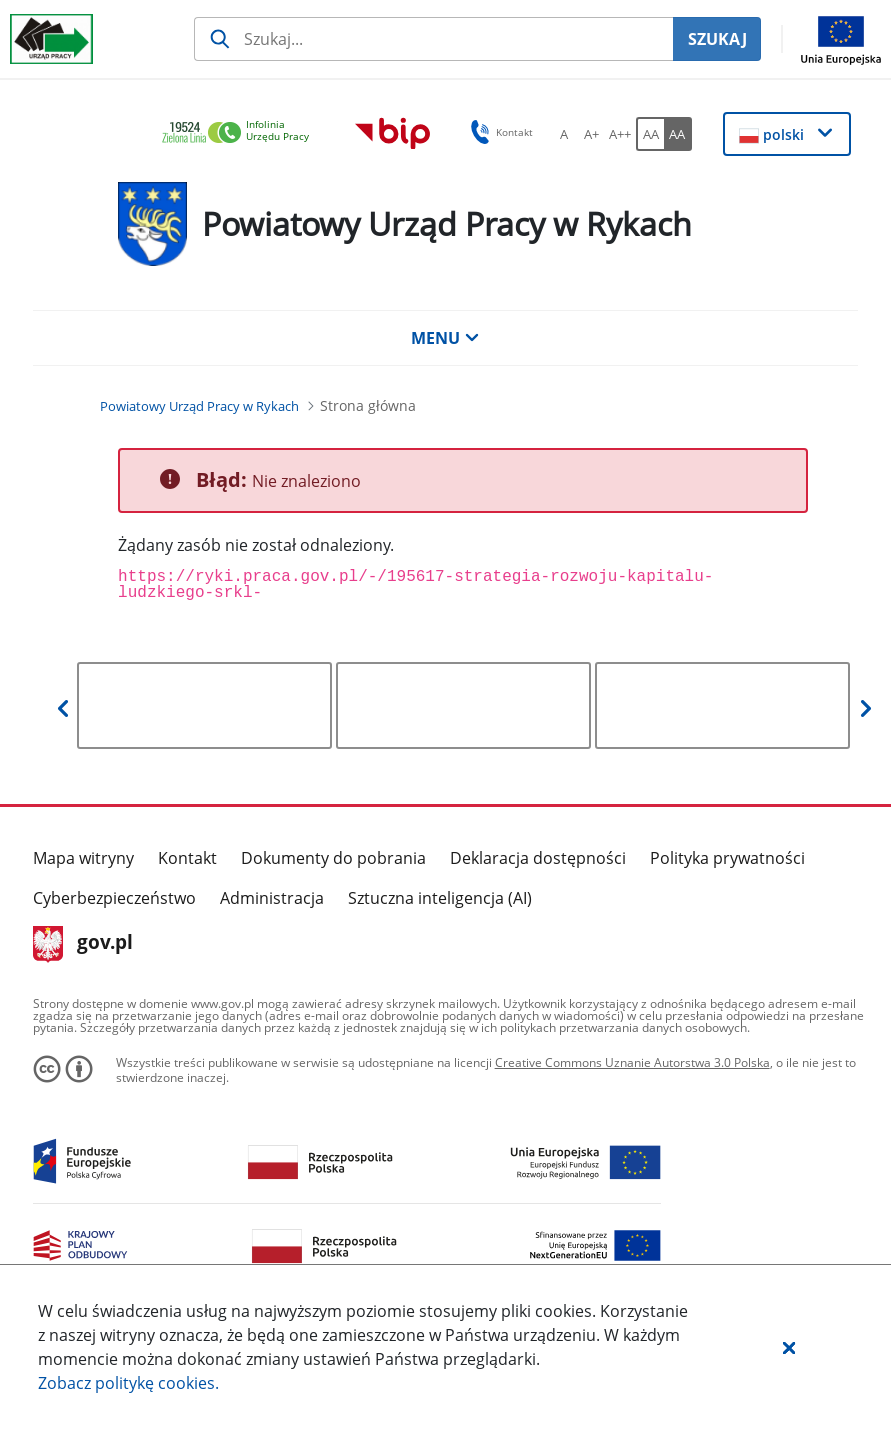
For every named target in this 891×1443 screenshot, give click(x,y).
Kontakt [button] (498, 132)
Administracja (272, 898)
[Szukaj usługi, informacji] (433, 39)
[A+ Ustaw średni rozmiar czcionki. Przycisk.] (592, 134)
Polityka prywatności (727, 858)
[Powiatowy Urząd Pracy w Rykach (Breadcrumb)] (199, 406)
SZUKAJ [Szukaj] (717, 39)
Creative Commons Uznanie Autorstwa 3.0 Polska (632, 1062)
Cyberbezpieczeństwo (114, 898)
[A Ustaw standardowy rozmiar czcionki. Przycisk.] (564, 134)
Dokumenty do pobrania (333, 858)
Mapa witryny (83, 858)
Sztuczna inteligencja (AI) (440, 898)
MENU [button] (445, 338)
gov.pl (83, 944)
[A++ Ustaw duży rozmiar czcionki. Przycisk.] (620, 134)
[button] (789, 1347)
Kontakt (187, 858)
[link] (241, 133)
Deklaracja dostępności (538, 858)
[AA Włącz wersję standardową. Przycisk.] (650, 134)
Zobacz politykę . (128, 1383)
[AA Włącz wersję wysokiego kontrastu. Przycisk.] (678, 134)
